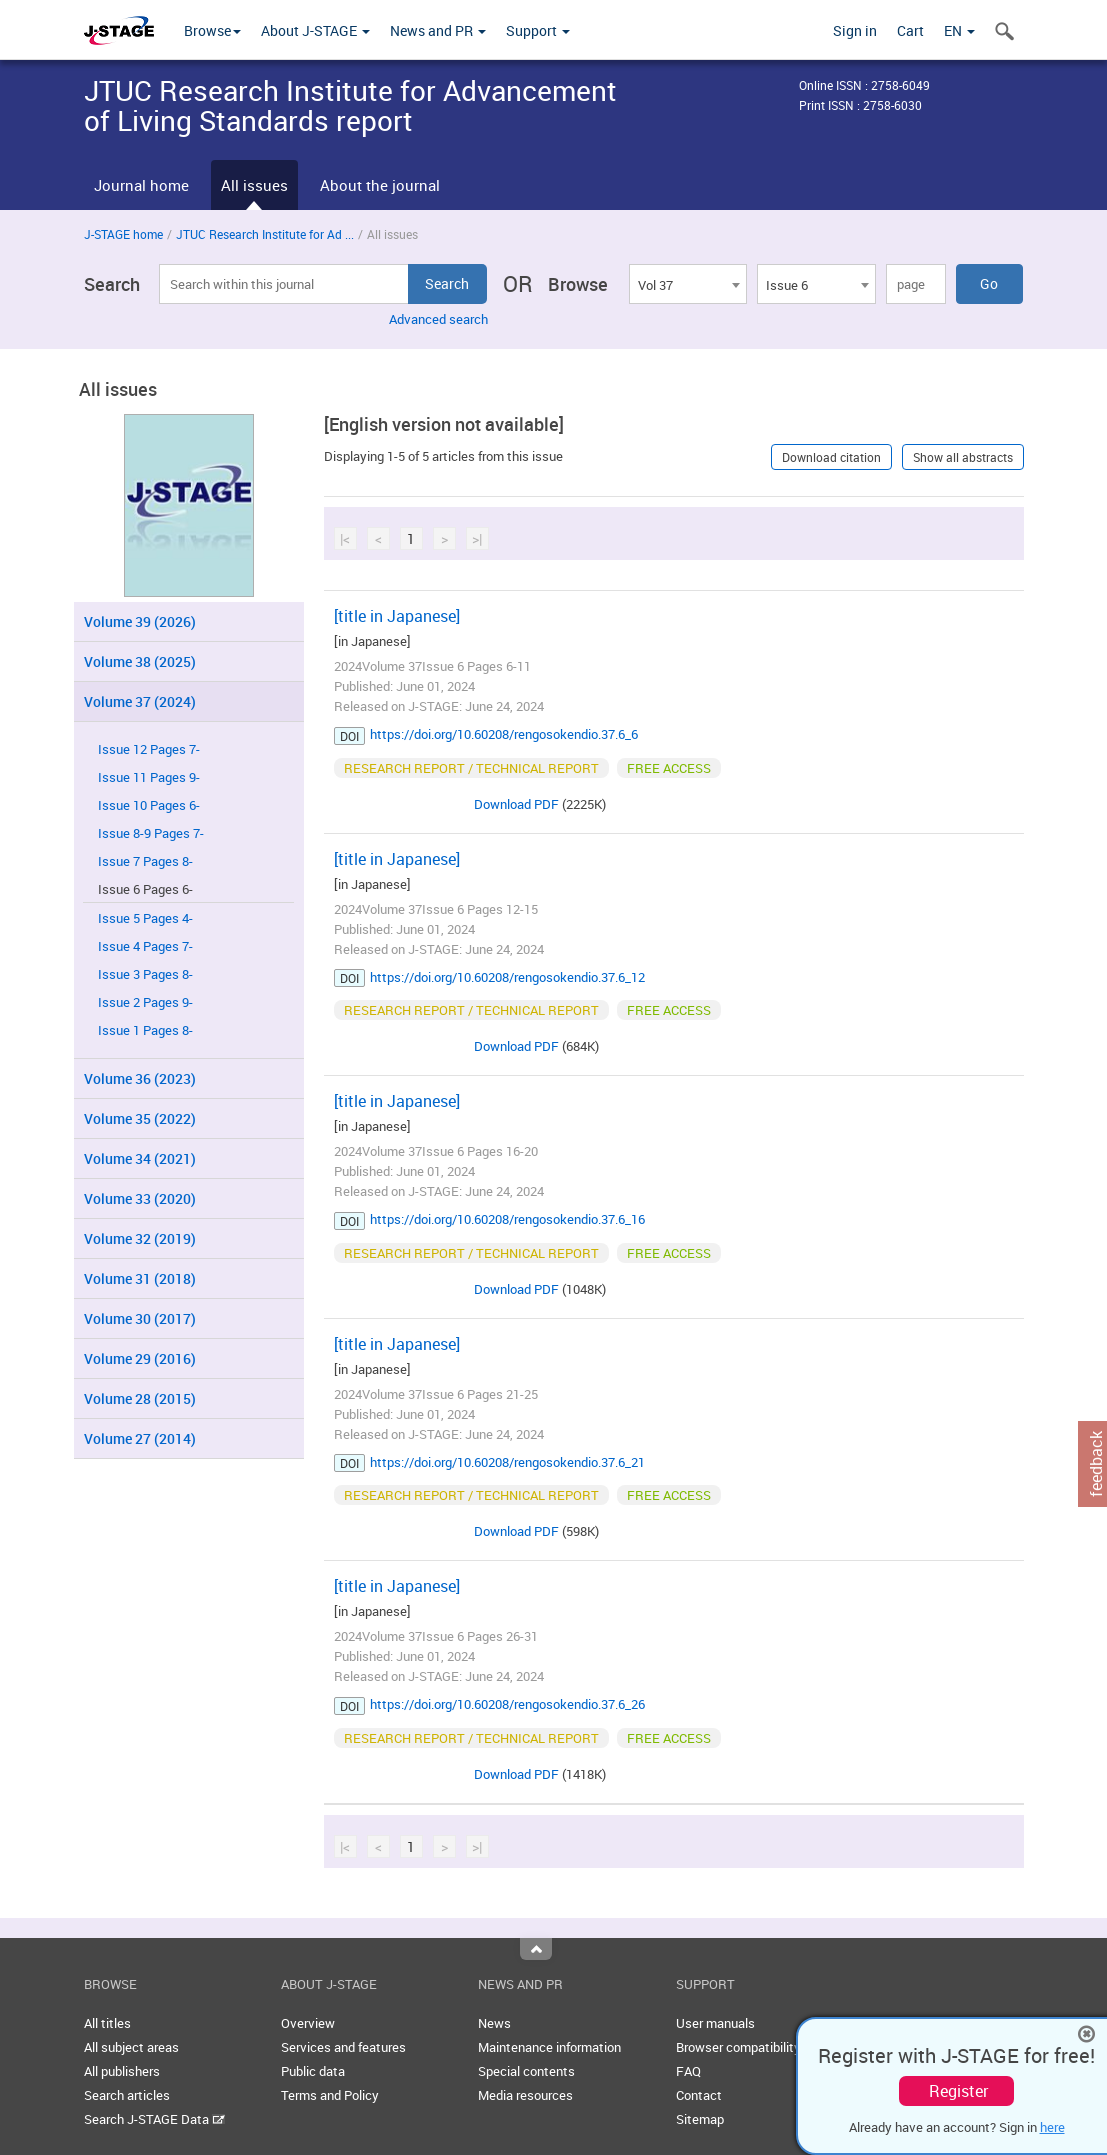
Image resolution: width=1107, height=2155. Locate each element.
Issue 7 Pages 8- (145, 861)
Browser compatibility (738, 2047)
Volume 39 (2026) (140, 621)
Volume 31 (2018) (140, 1278)
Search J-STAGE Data (154, 2119)
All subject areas (131, 2047)
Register (958, 2091)
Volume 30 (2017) (140, 1318)
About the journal (380, 185)
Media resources (525, 2095)
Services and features (343, 2047)
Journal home (141, 185)
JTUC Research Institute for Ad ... (265, 234)
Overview (308, 2023)
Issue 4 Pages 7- (145, 946)
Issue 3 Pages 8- (145, 974)
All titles (107, 2023)
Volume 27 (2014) (140, 1438)
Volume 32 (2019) (140, 1238)
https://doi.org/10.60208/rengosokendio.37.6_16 (507, 1219)
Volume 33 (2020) (140, 1198)
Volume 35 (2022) (140, 1118)
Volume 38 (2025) (140, 661)
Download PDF (516, 804)
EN (959, 30)
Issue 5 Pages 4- (145, 918)
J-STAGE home (123, 234)
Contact (699, 2095)
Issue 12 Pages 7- (149, 749)
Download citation (831, 457)
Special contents (526, 2071)
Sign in (855, 30)
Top (536, 1949)
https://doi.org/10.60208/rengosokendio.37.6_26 (507, 1704)
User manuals (715, 2023)
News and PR (438, 30)
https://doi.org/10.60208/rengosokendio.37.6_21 (507, 1462)
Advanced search (438, 319)
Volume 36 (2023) (140, 1078)
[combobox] (688, 284)
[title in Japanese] (397, 616)
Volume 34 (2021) (140, 1158)
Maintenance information (549, 2047)
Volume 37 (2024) (140, 701)
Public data (313, 2071)
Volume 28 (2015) (140, 1398)
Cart (910, 30)
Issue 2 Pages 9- (145, 1002)
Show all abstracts (963, 457)
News (494, 2023)
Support (538, 30)
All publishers (122, 2071)
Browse (212, 30)
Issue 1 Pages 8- (145, 1030)
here (1052, 2127)
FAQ (688, 2071)
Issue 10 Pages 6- (149, 805)
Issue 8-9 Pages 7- (151, 833)
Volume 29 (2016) (140, 1358)
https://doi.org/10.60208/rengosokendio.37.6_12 (507, 977)
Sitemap (700, 2119)
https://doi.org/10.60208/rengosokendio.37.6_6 (504, 734)
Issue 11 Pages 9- (149, 777)
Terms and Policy (330, 2095)
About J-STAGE (315, 30)
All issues (254, 185)
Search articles (127, 2095)
